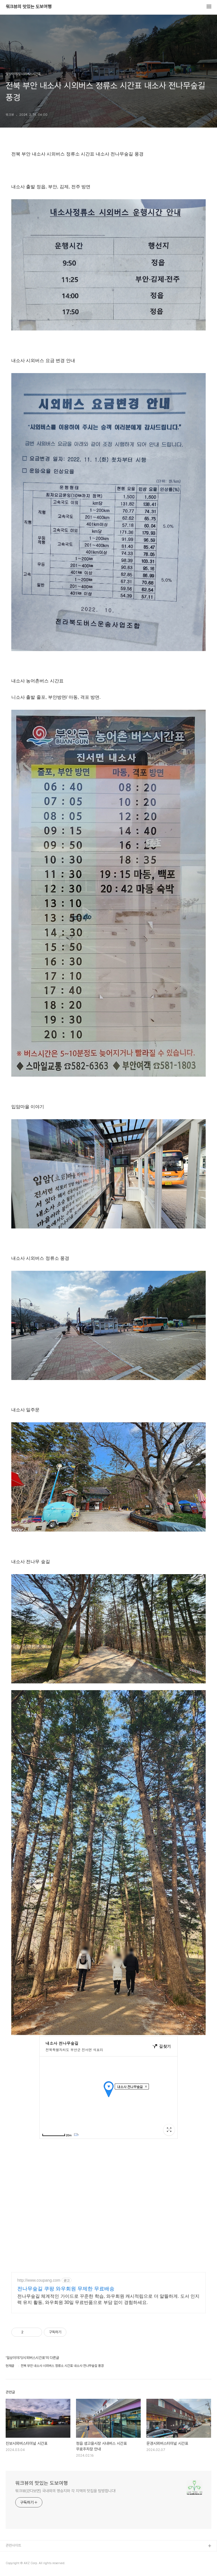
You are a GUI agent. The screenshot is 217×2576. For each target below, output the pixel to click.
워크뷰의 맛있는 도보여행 (28, 6)
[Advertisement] (108, 2205)
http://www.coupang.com (38, 2280)
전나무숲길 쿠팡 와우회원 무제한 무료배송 (65, 2289)
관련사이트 (13, 2545)
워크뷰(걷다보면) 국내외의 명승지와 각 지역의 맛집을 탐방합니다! (65, 2491)
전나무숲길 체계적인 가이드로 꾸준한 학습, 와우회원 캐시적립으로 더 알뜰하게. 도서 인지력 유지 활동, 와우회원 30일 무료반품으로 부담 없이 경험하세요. (108, 2299)
